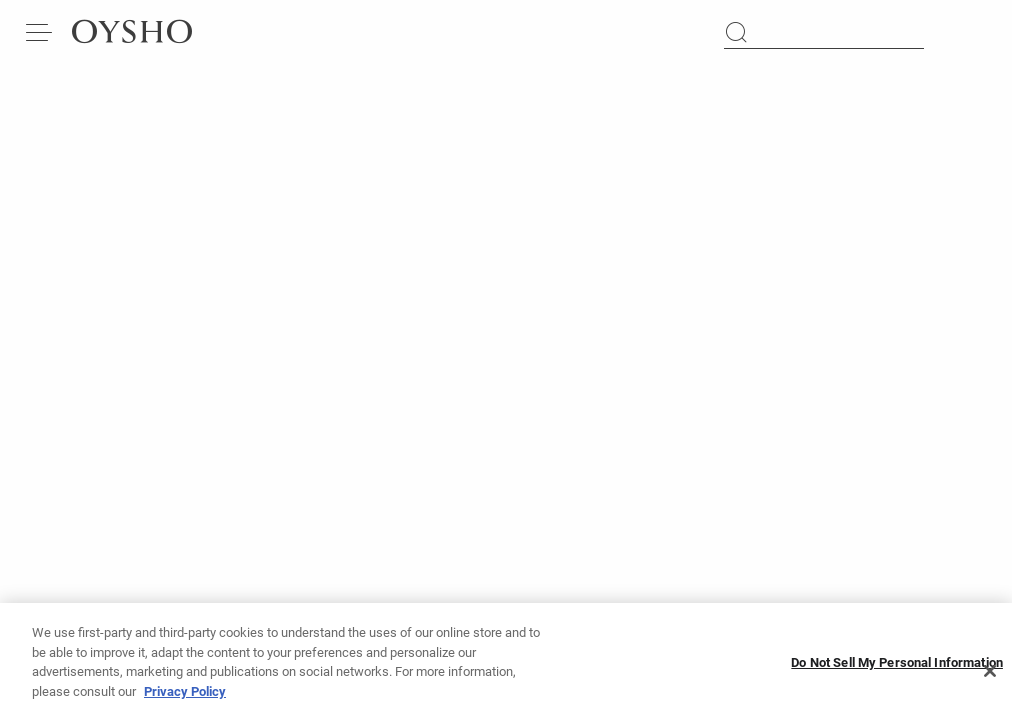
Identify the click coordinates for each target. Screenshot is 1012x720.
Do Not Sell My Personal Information (897, 670)
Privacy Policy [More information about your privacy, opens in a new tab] (185, 699)
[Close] (990, 679)
